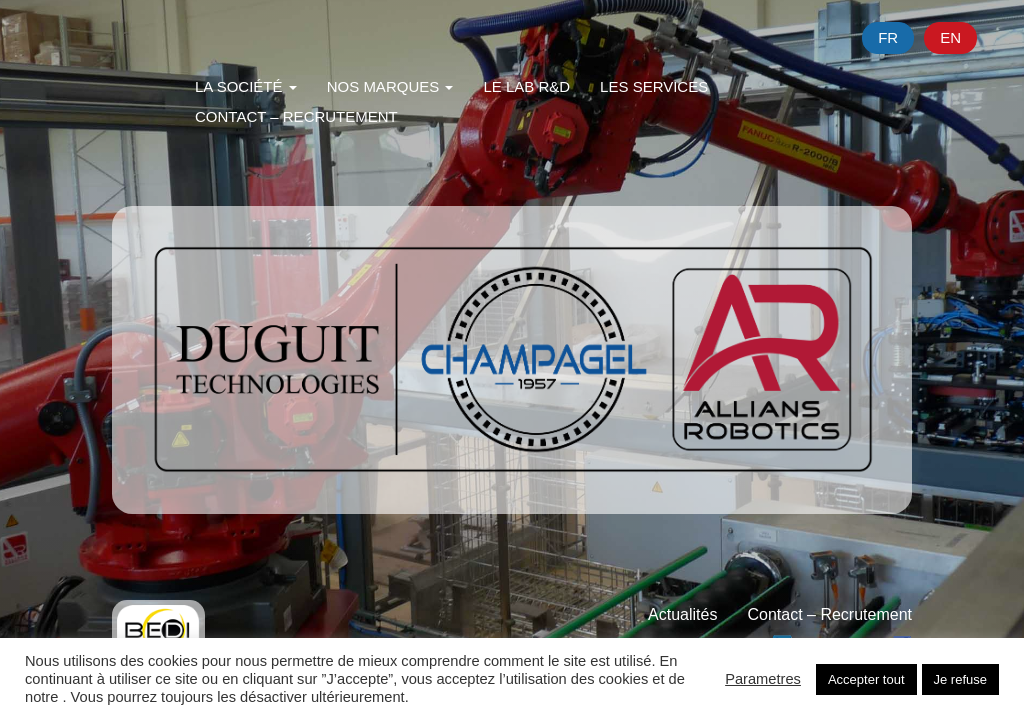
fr (888, 37)
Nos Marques (390, 86)
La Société (246, 86)
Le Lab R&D (526, 86)
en (950, 37)
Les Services (654, 86)
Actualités (682, 614)
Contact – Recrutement (296, 116)
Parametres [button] (763, 679)
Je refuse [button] (960, 679)
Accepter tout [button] (866, 679)
